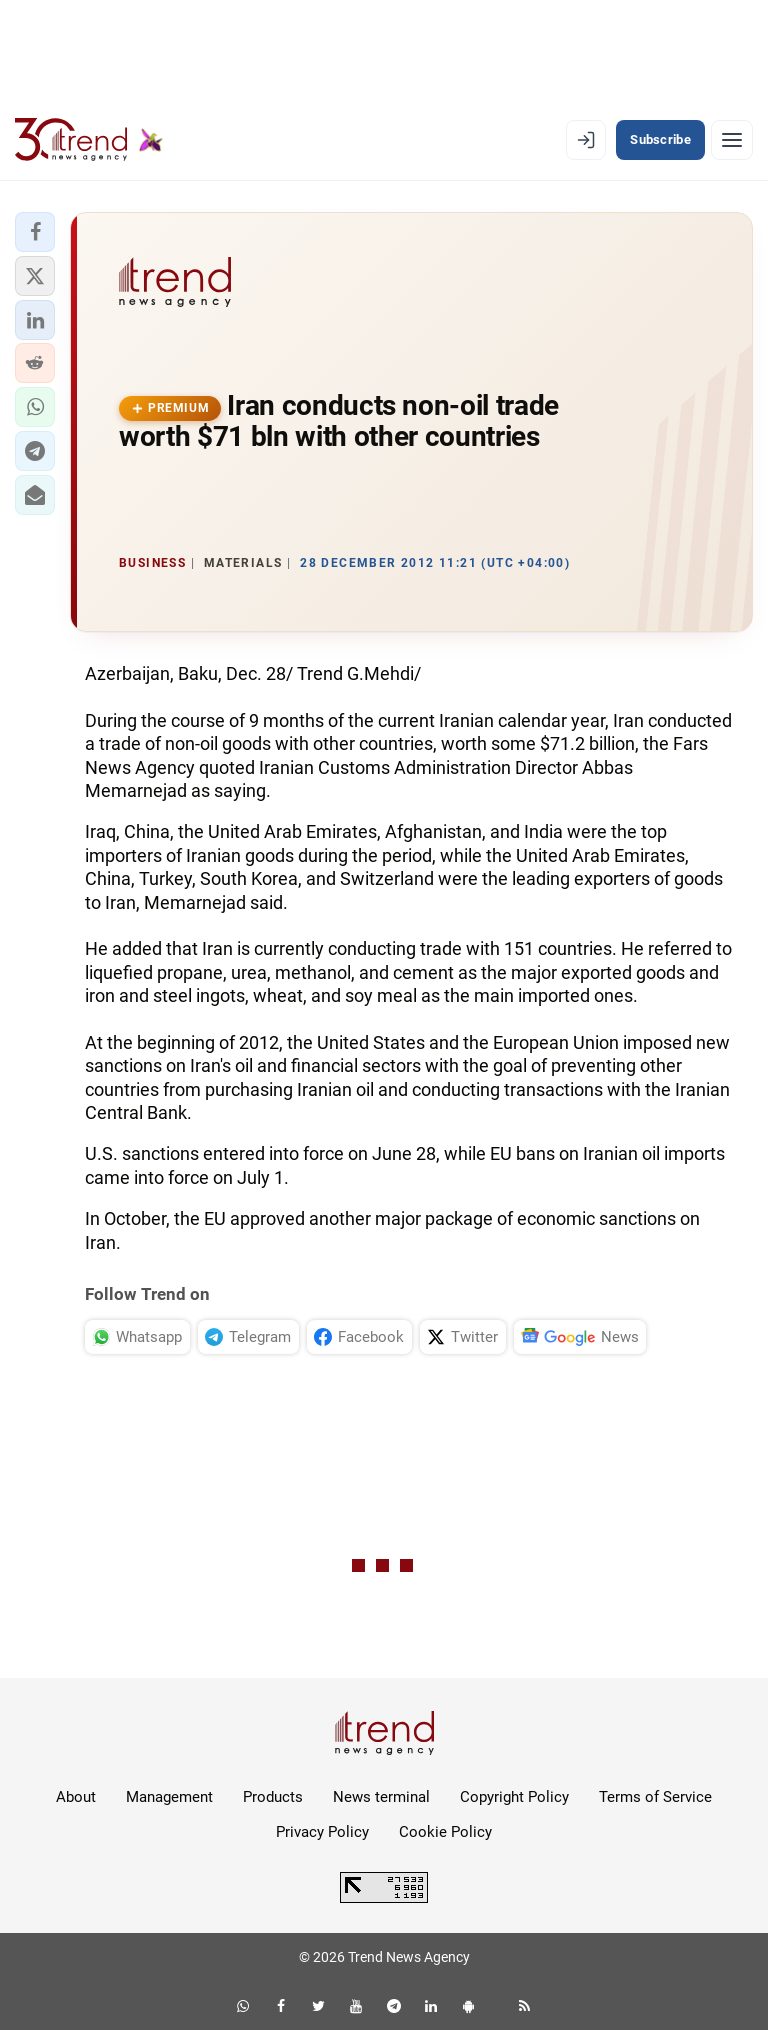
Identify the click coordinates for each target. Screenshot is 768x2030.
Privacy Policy (322, 1832)
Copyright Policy (514, 1797)
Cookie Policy (445, 1832)
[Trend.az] (89, 140)
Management (169, 1797)
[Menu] (732, 140)
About (76, 1797)
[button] (35, 232)
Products (273, 1797)
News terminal (381, 1797)
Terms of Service (655, 1797)
